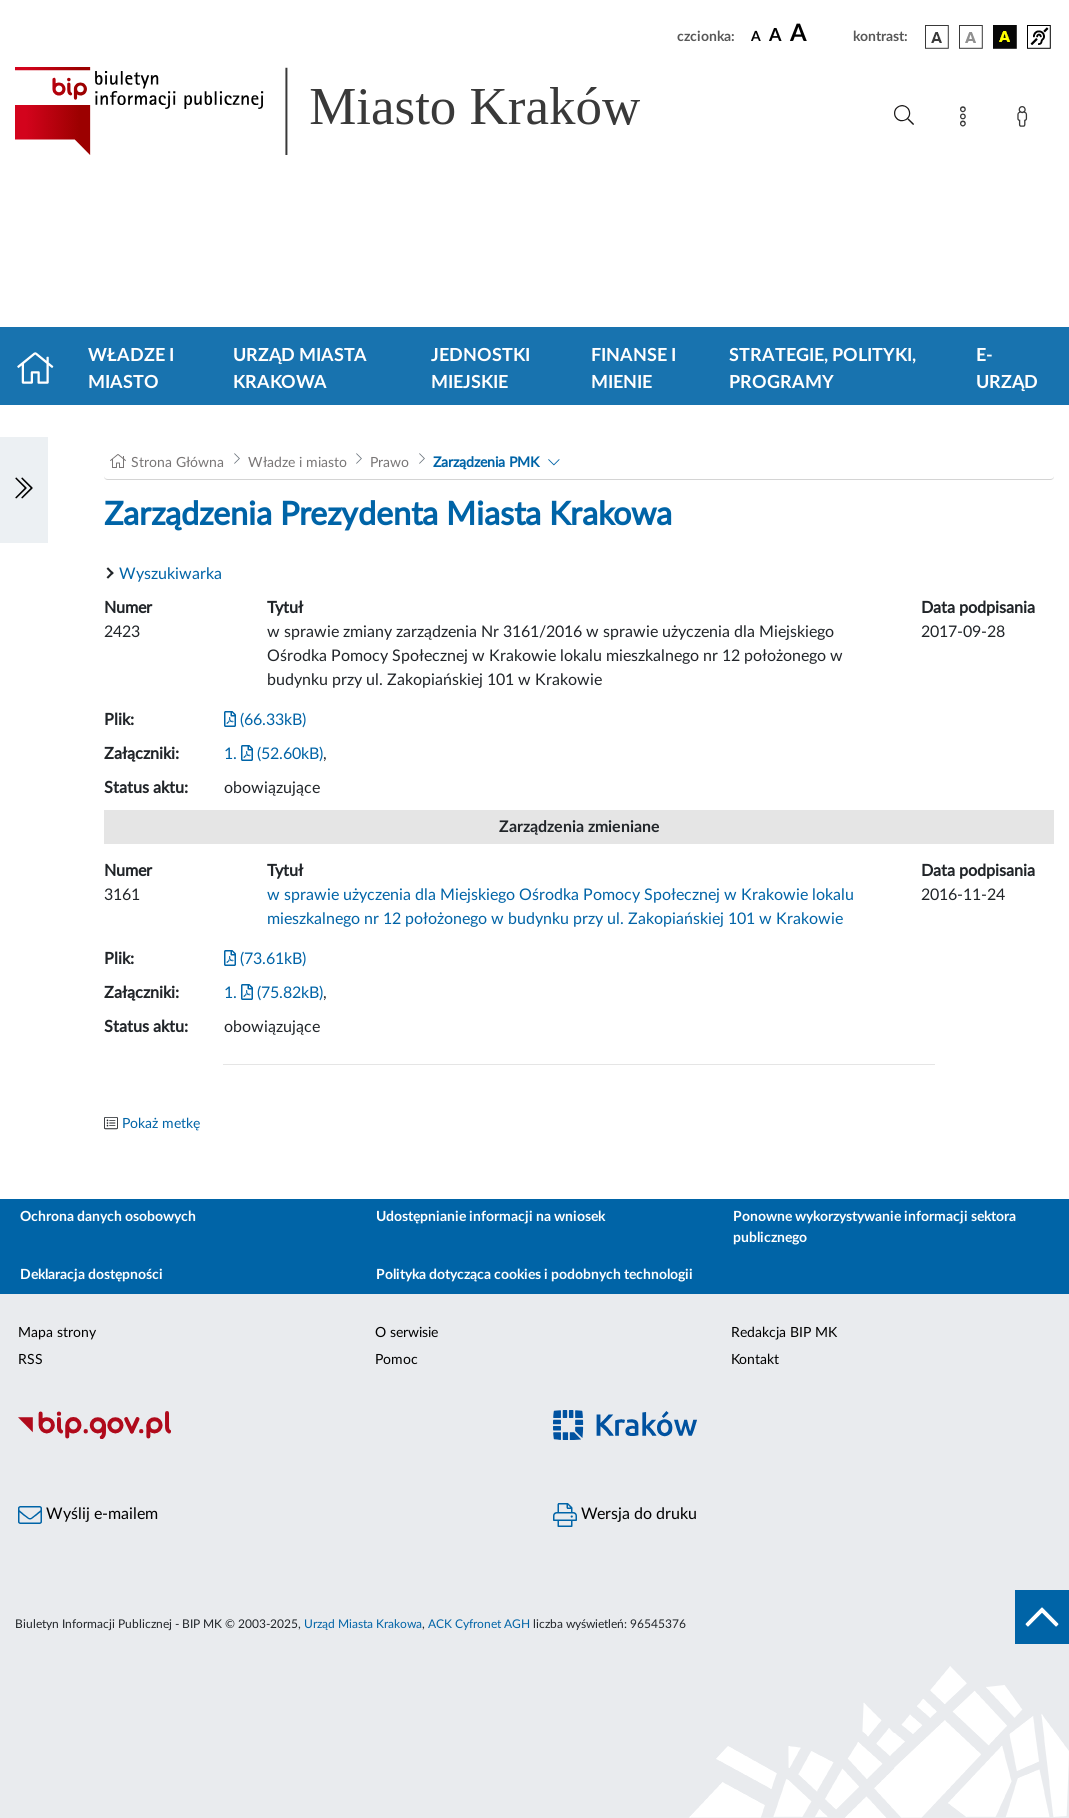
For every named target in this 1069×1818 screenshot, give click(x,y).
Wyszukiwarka (170, 574)
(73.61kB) (265, 959)
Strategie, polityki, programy (822, 369)
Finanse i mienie (633, 369)
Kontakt (755, 1360)
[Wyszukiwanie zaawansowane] (904, 116)
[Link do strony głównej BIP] (356, 111)
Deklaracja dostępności (91, 1275)
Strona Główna (177, 463)
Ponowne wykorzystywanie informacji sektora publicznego (874, 1227)
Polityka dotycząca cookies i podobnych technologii (534, 1275)
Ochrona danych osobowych (108, 1217)
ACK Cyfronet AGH (479, 1624)
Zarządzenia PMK (486, 463)
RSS (30, 1360)
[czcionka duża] (818, 34)
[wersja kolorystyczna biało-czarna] (971, 37)
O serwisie (406, 1333)
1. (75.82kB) (273, 993)
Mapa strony (57, 1333)
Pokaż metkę (161, 1124)
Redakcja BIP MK (784, 1333)
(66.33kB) (265, 720)
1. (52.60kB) (273, 754)
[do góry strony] (1042, 1617)
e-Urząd (1007, 369)
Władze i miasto (131, 369)
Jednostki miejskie (480, 369)
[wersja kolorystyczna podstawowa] (937, 37)
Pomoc (396, 1360)
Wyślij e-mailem (88, 1515)
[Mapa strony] (967, 120)
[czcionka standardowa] (756, 36)
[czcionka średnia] (775, 36)
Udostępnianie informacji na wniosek (490, 1217)
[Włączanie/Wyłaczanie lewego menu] (24, 490)
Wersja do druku (625, 1515)
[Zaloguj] (1026, 120)
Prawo (389, 463)
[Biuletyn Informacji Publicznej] (267, 1436)
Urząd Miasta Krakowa (299, 369)
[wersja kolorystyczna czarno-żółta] (1005, 37)
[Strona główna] (43, 370)
